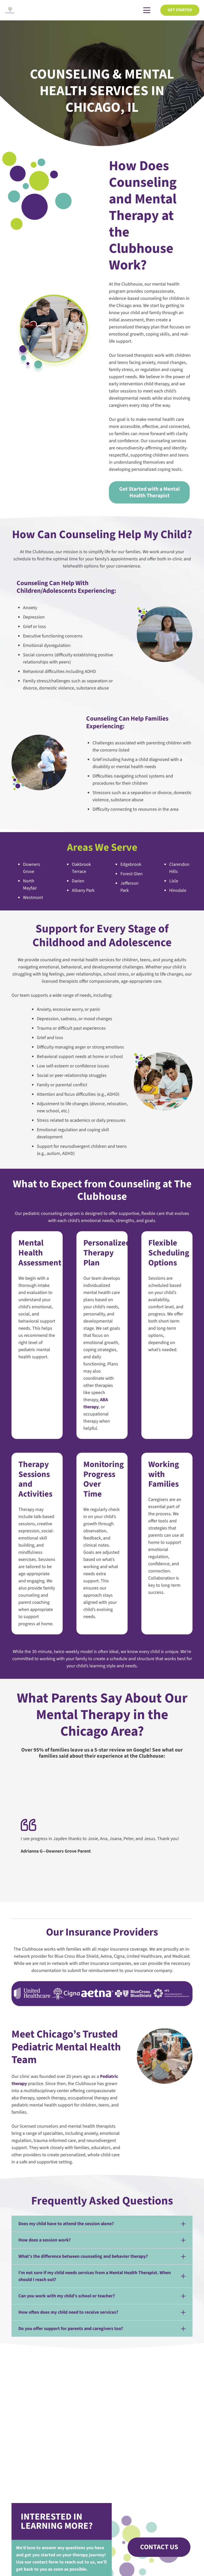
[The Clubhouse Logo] (10, 10)
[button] (146, 10)
